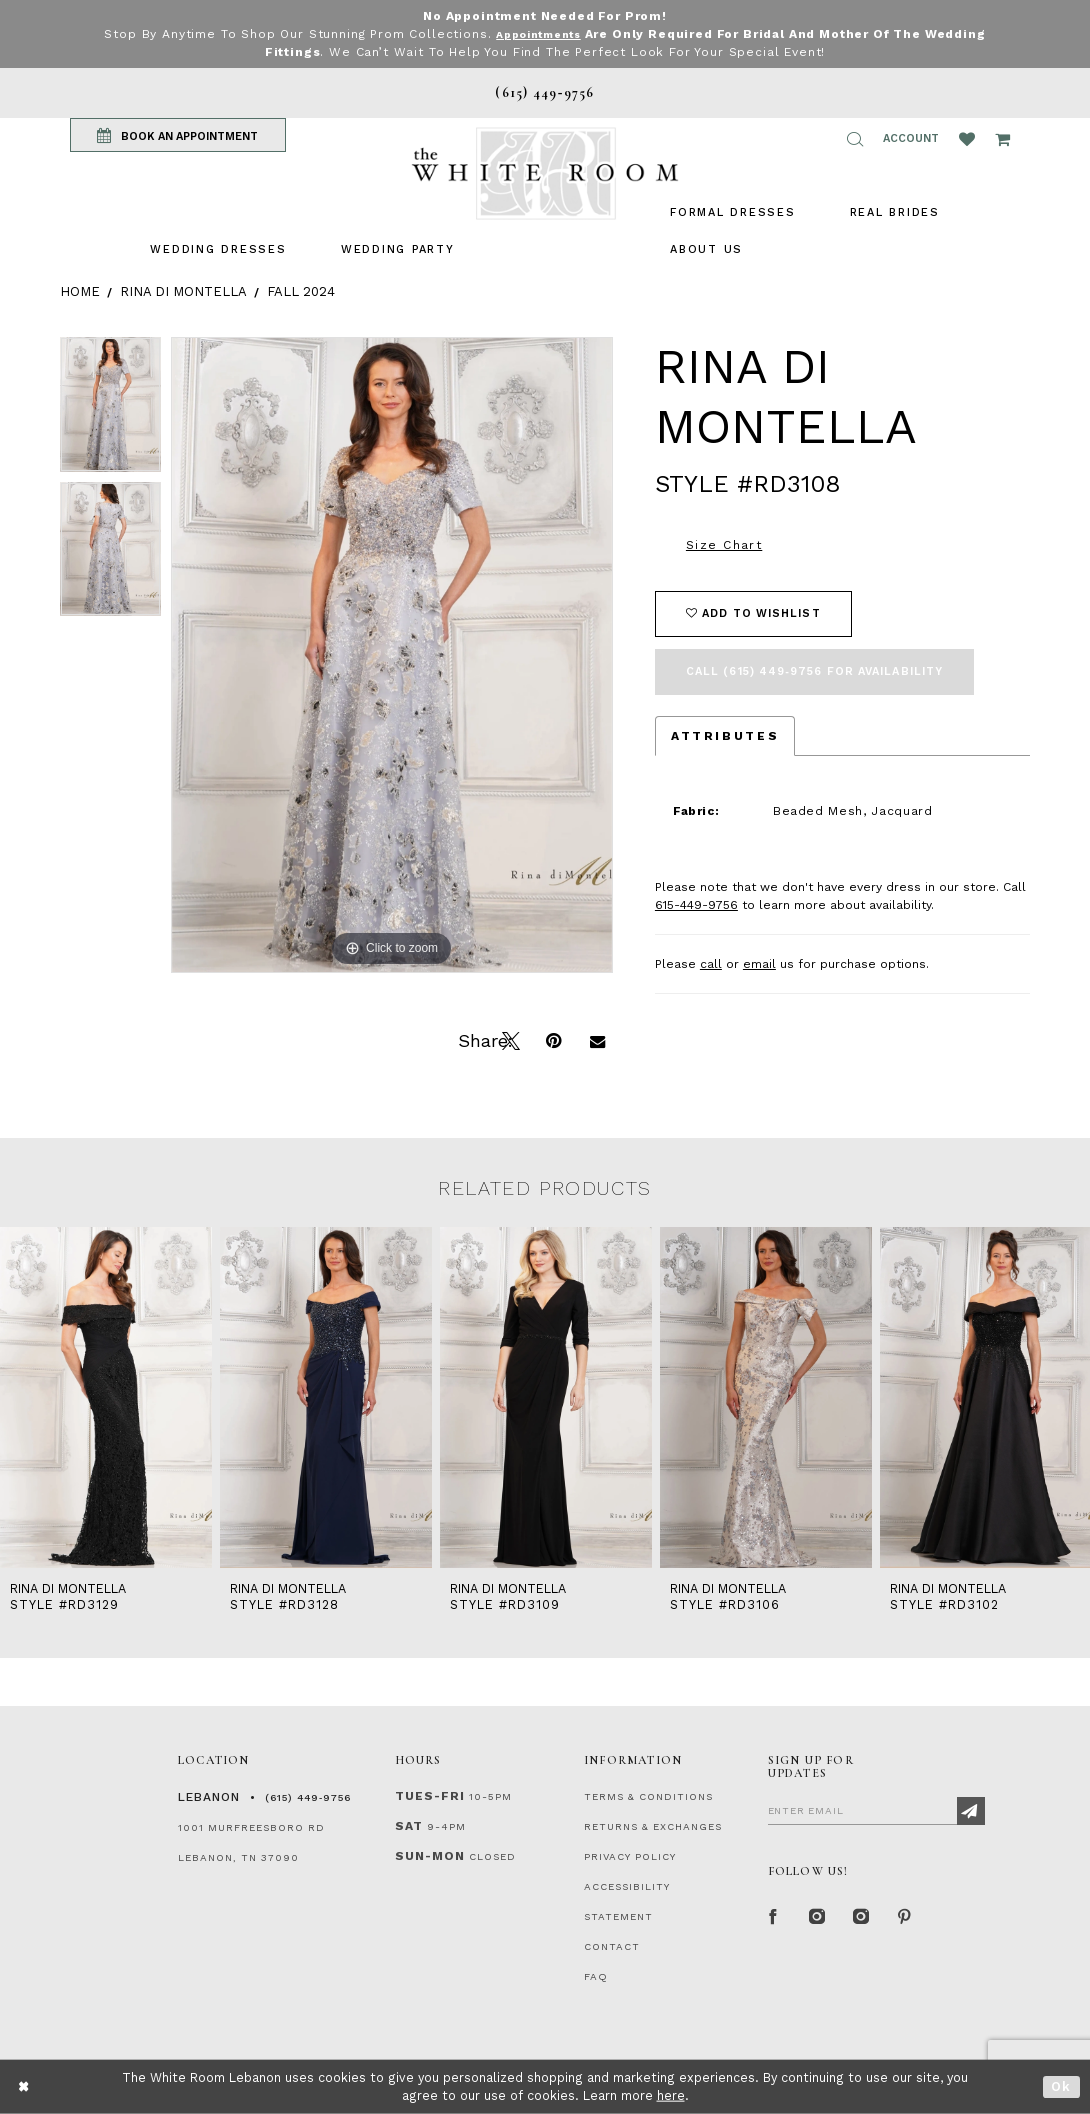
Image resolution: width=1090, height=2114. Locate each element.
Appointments (538, 34)
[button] (855, 139)
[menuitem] (218, 249)
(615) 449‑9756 (308, 1797)
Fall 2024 (301, 291)
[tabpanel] (110, 409)
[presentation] (106, 1397)
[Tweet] (509, 1039)
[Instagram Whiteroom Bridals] (862, 1918)
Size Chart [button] (724, 545)
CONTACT (612, 1946)
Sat (409, 1826)
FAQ (596, 1976)
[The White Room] (545, 173)
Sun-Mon (430, 1856)
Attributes (725, 736)
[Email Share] (597, 1039)
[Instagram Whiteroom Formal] (818, 1918)
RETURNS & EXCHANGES (653, 1826)
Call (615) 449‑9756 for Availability (814, 671)
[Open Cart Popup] (1002, 139)
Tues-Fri (430, 1796)
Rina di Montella (183, 291)
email (759, 964)
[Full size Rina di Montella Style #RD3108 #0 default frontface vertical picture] (392, 655)
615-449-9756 (696, 905)
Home (80, 291)
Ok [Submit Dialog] (1061, 2086)
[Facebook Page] (774, 1918)
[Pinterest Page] (906, 1918)
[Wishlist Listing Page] (967, 139)
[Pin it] (553, 1039)
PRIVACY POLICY (630, 1856)
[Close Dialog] (24, 2086)
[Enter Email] (876, 1810)
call (711, 964)
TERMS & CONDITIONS (648, 1796)
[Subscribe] (971, 1811)
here (671, 2095)
